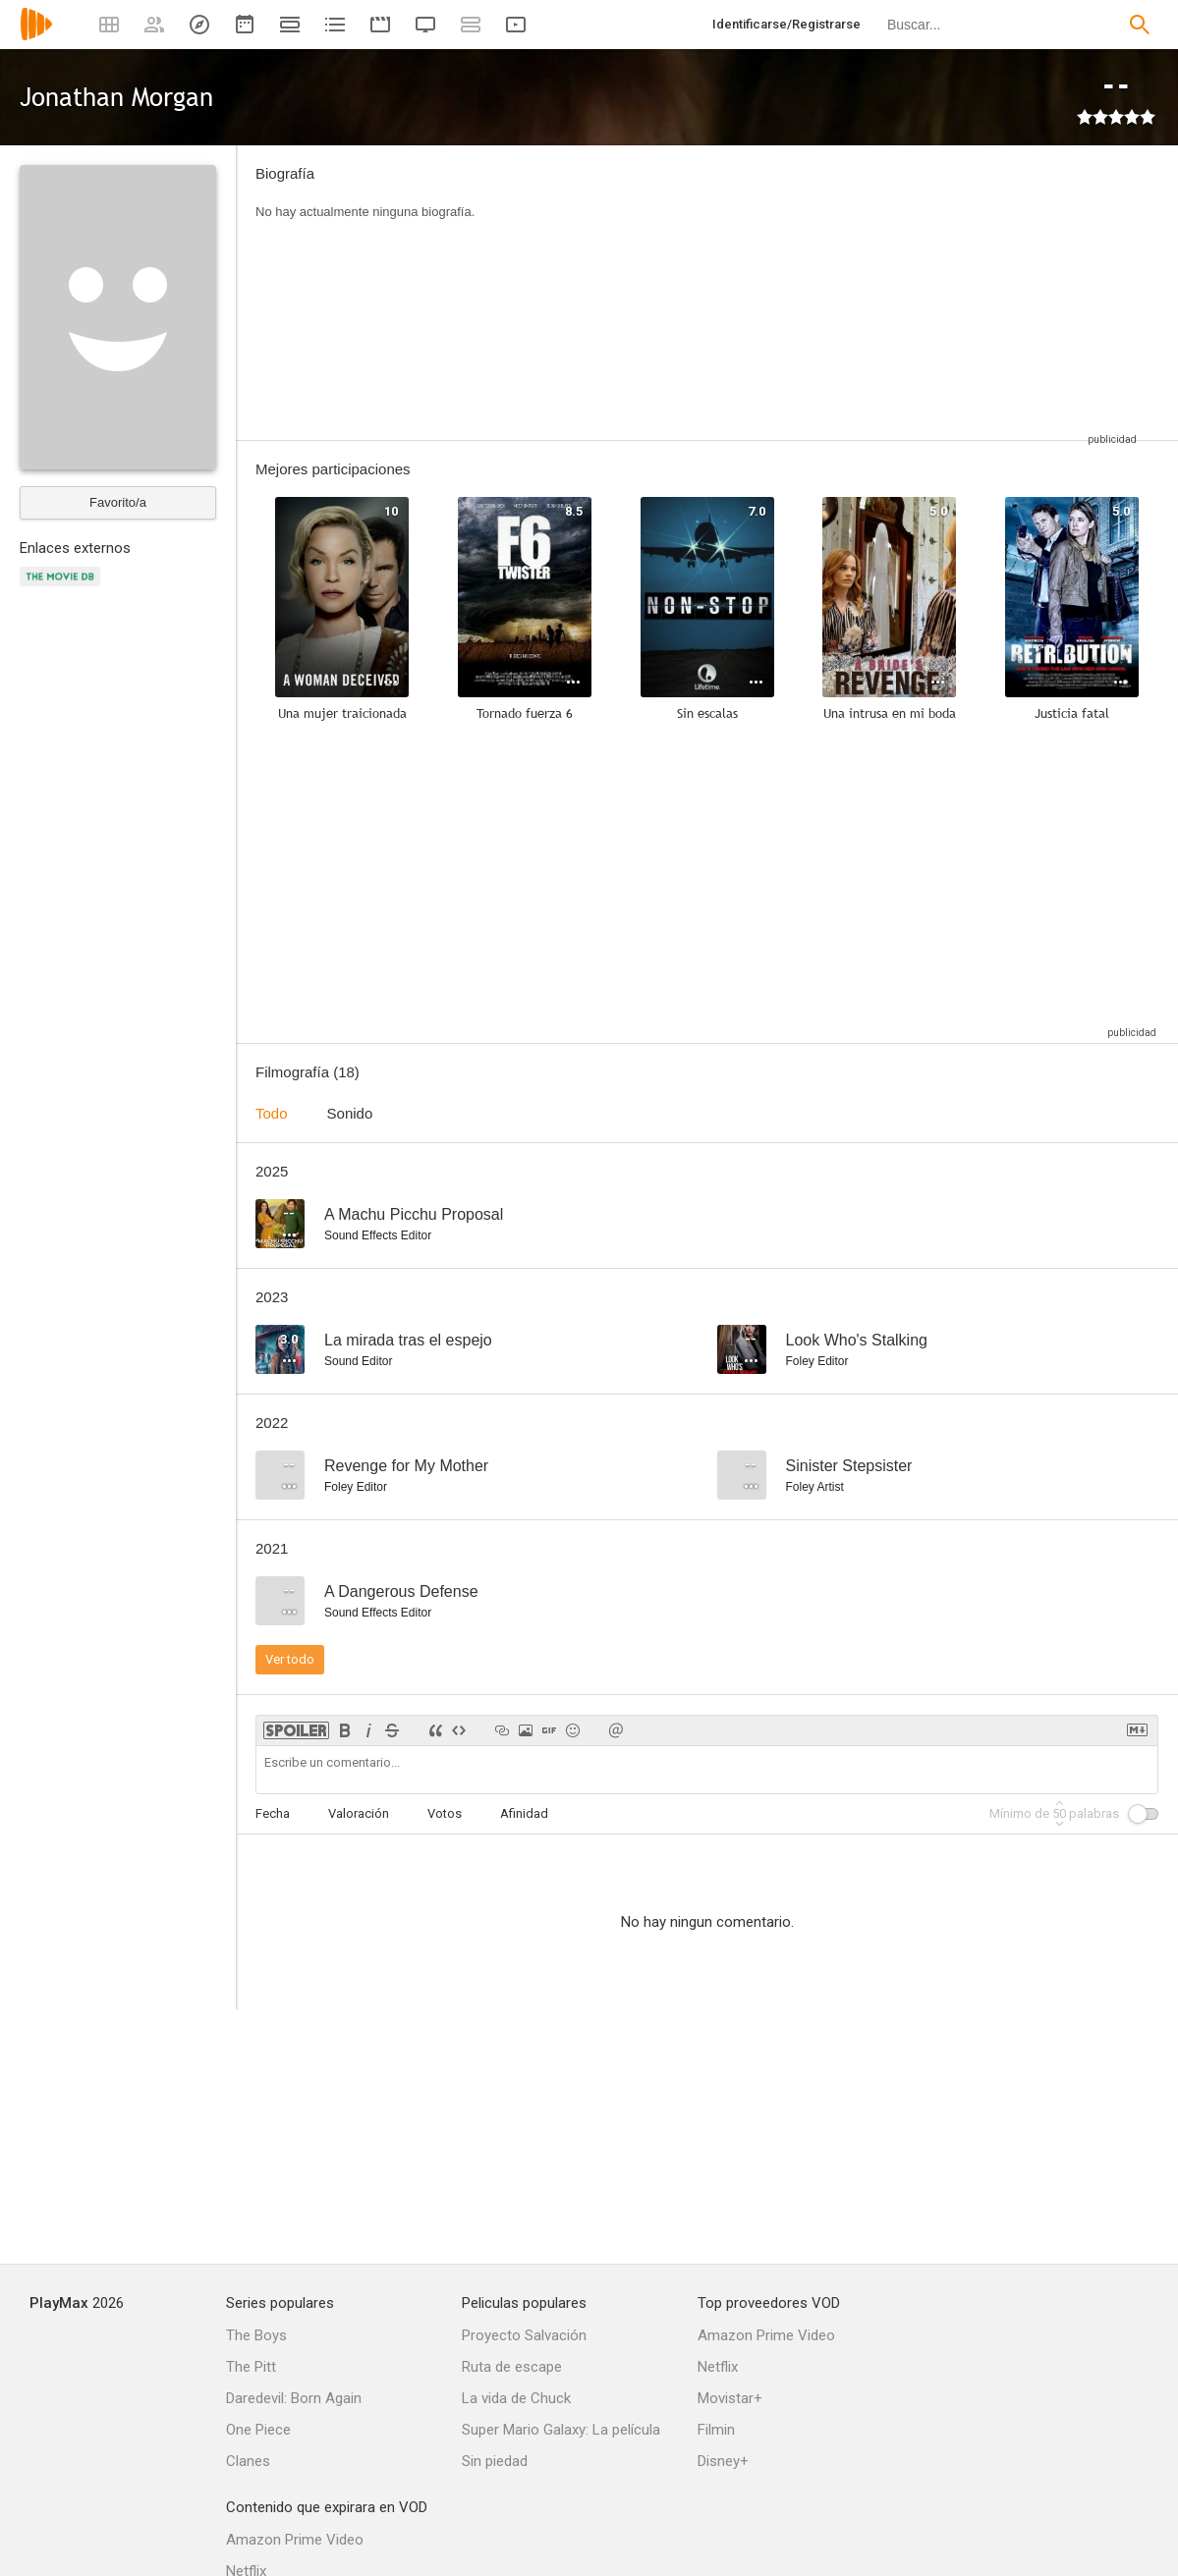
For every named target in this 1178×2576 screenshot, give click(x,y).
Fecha (272, 1813)
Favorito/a (117, 502)
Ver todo (289, 1659)
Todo (271, 1113)
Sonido (350, 1113)
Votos (444, 1813)
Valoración (358, 1813)
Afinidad (524, 1813)
